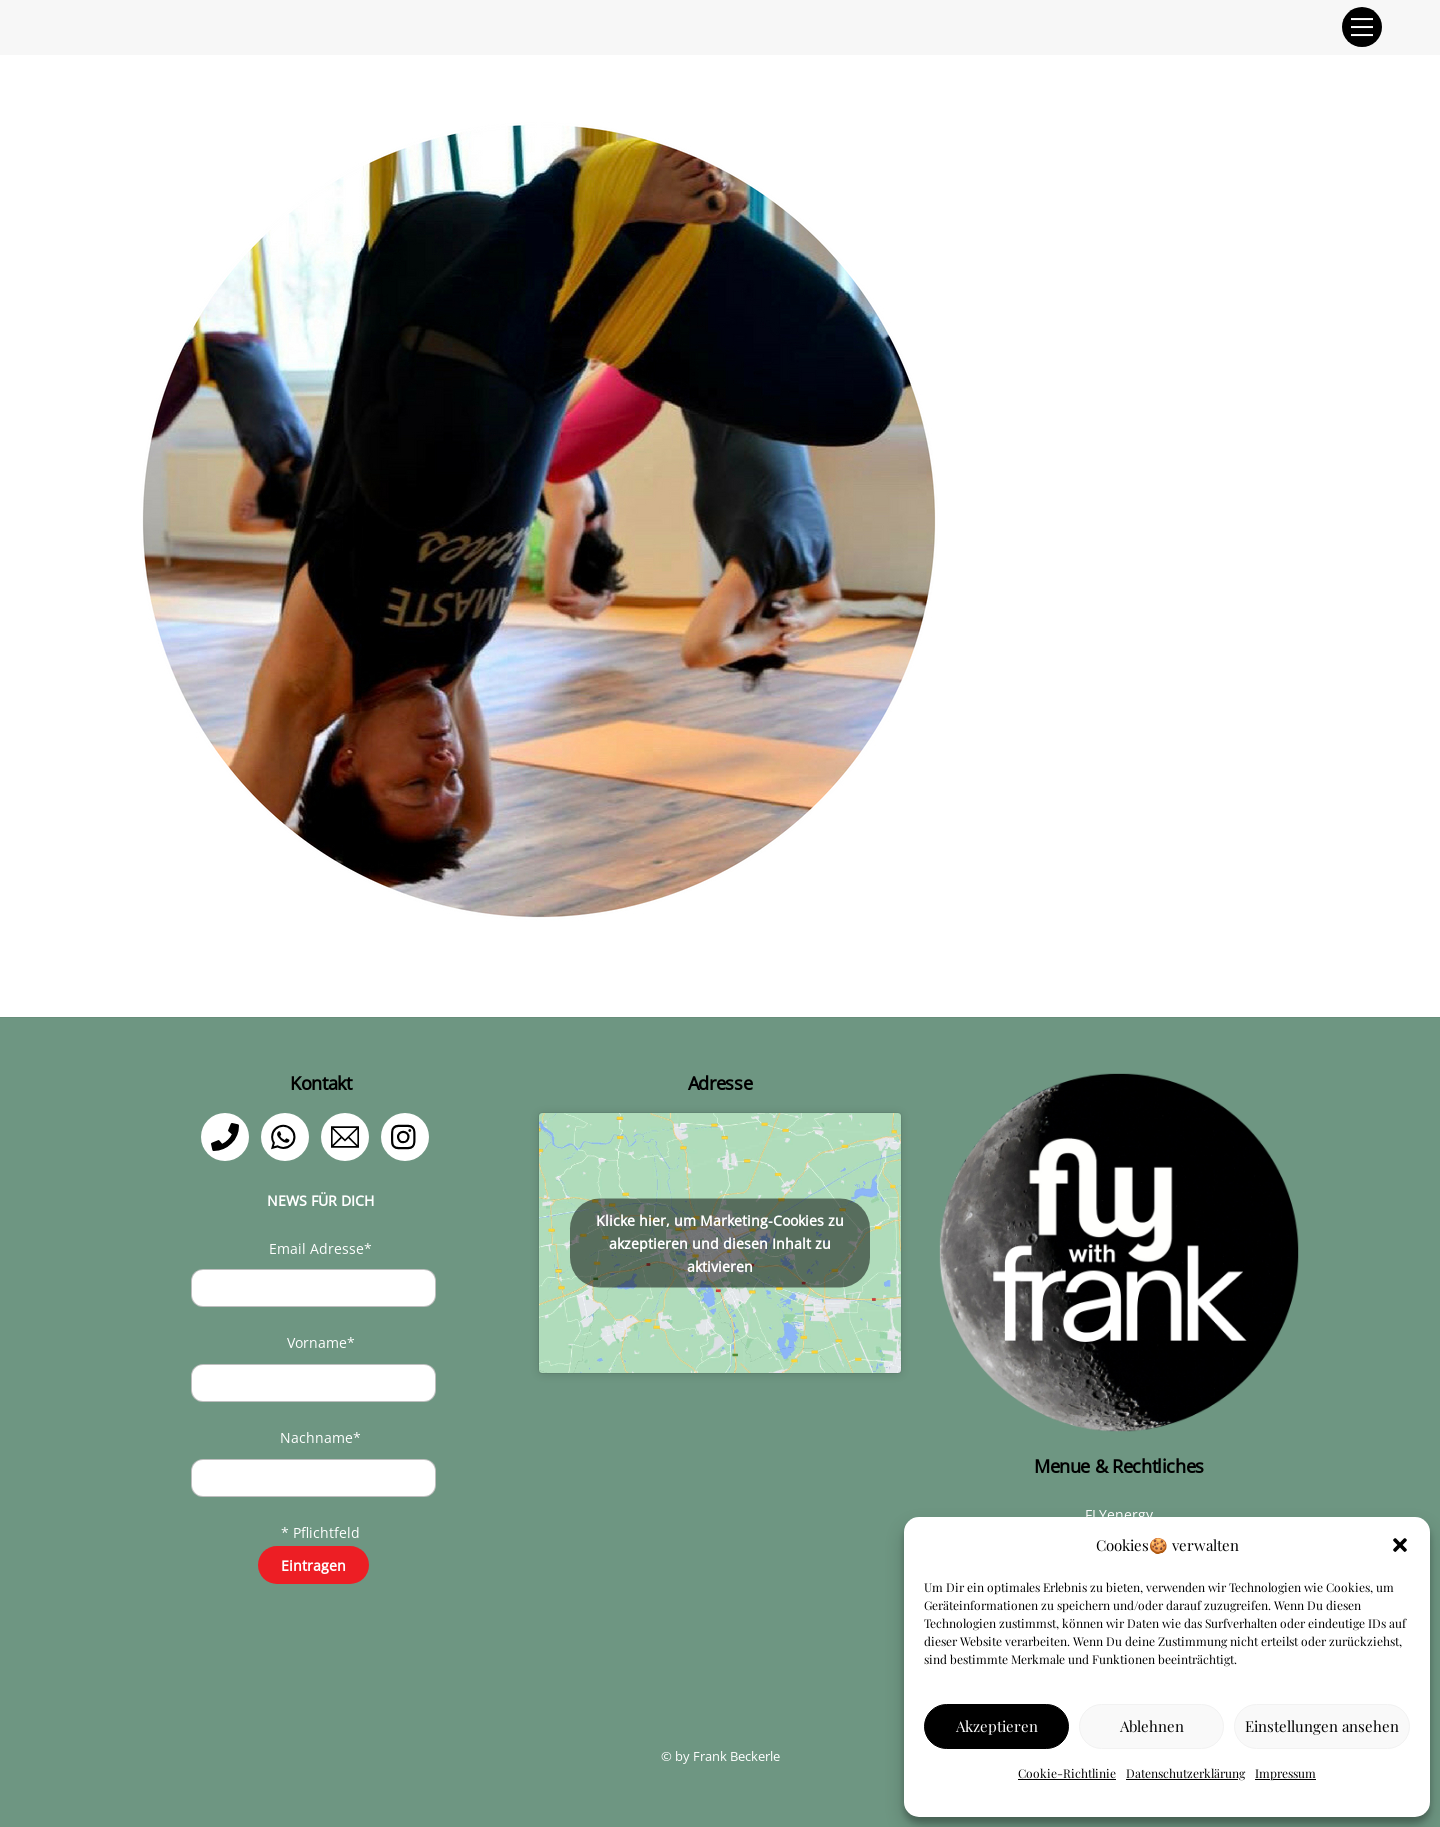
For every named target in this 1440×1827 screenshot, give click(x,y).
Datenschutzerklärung (1185, 1773)
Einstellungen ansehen (1322, 1726)
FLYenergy (1119, 1514)
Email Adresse (320, 1248)
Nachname (320, 1437)
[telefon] (228, 1135)
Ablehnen (1152, 1726)
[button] (1400, 1545)
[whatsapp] (288, 1135)
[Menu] (1362, 27)
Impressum (1285, 1773)
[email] (348, 1135)
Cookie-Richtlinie (1067, 1773)
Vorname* (321, 1342)
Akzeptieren (997, 1726)
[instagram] (408, 1135)
